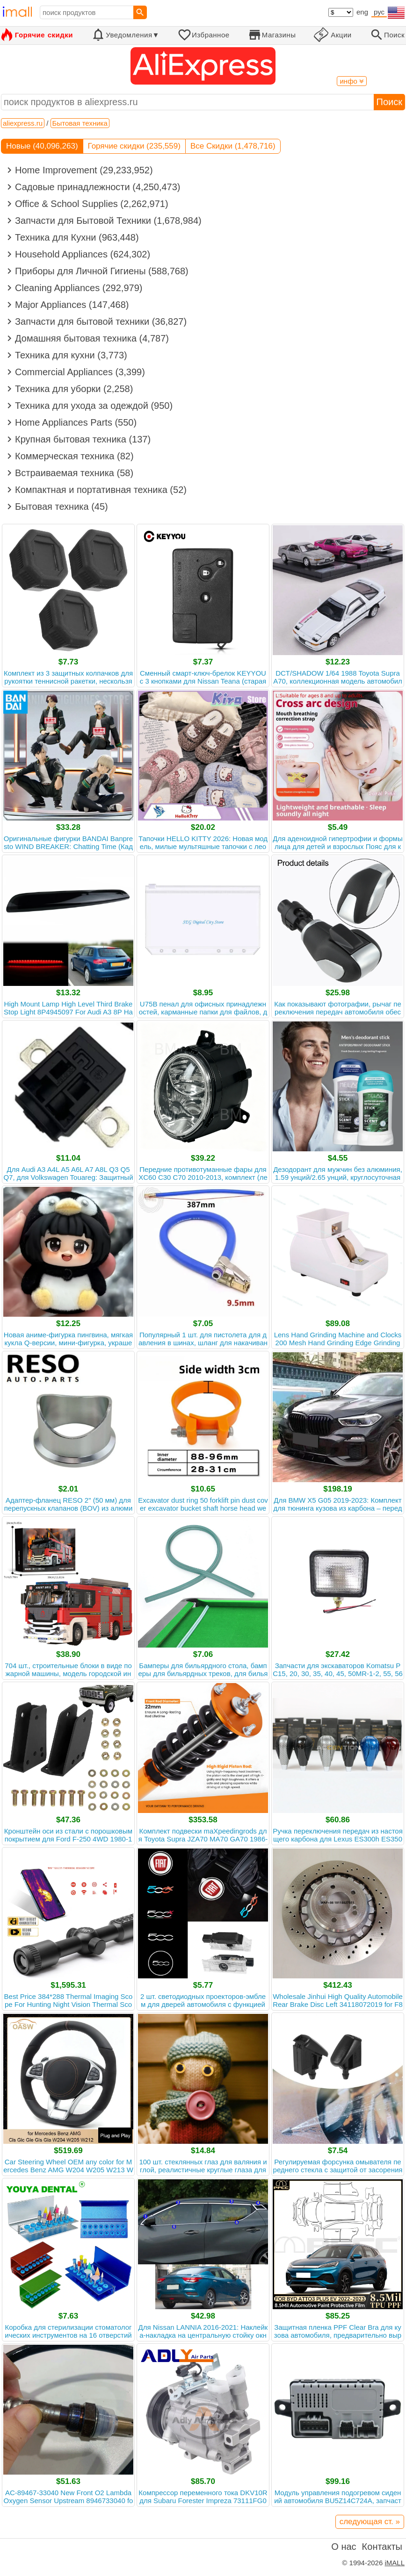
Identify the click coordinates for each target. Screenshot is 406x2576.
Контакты (382, 2546)
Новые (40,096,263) (42, 146)
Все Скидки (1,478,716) (233, 146)
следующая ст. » (370, 2521)
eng (362, 12)
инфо (352, 81)
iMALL (394, 2563)
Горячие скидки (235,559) (134, 146)
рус (379, 12)
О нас (343, 2546)
